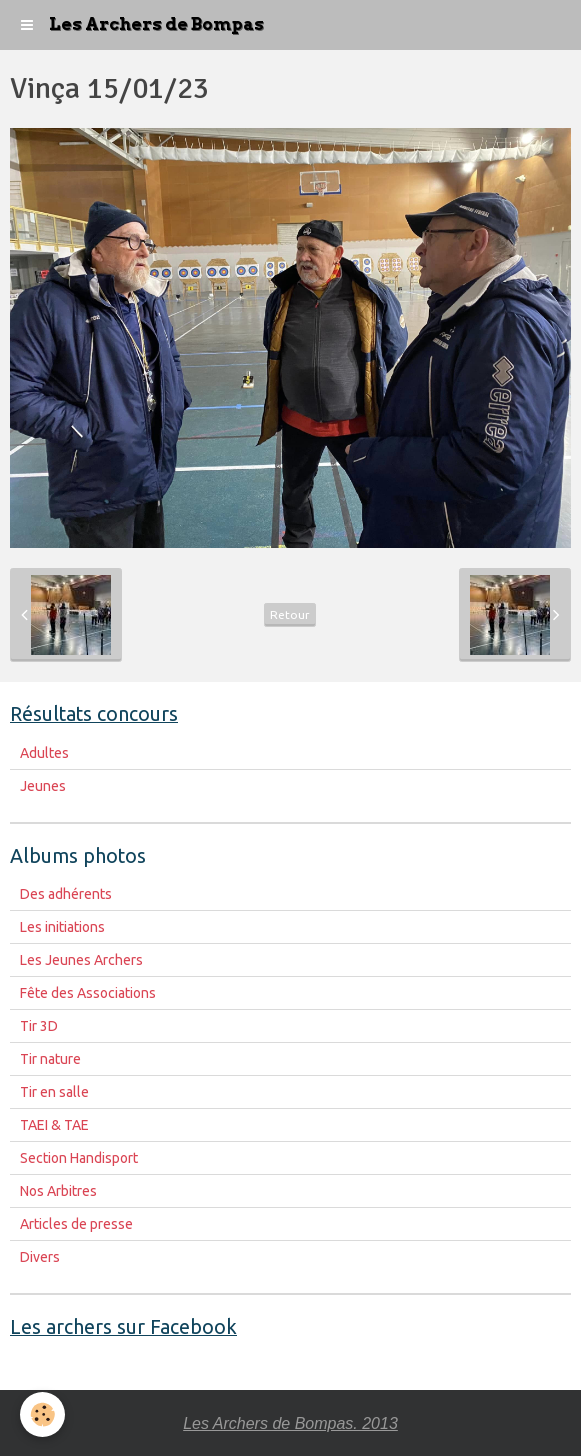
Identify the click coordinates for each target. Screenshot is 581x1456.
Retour (290, 614)
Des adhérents (66, 894)
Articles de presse (76, 1224)
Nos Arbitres (58, 1191)
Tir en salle (54, 1092)
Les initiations (62, 927)
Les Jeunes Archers (81, 960)
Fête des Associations (88, 993)
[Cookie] (42, 1414)
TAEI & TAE (54, 1125)
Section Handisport (79, 1158)
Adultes (44, 753)
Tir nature (50, 1059)
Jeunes (43, 786)
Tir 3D (39, 1026)
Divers (40, 1257)
